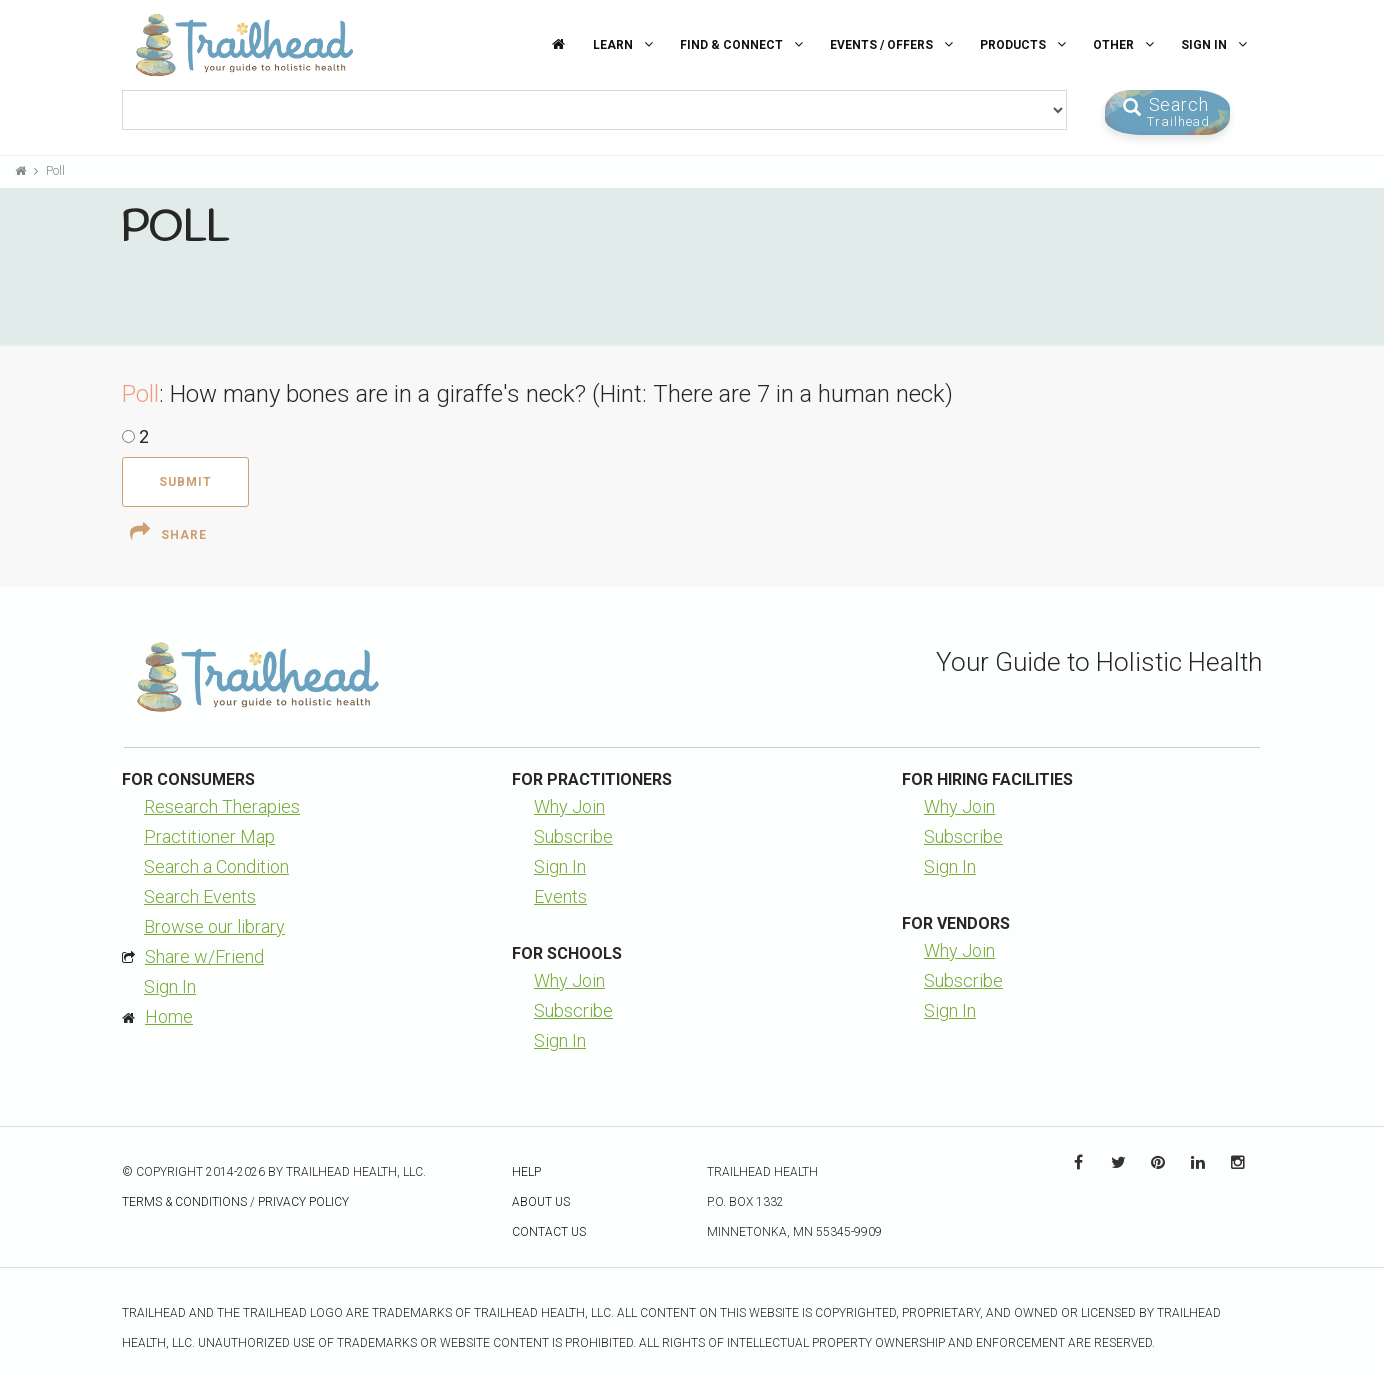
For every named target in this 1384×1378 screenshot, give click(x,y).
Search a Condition (216, 866)
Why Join (569, 806)
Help (526, 1172)
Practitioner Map (209, 836)
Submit (185, 482)
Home (169, 1016)
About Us (541, 1202)
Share (168, 532)
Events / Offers (894, 44)
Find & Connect (744, 44)
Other (1126, 44)
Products (1025, 44)
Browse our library (214, 926)
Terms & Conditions (184, 1202)
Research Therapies (222, 806)
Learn (625, 44)
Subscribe (573, 836)
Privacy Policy (303, 1202)
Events (560, 896)
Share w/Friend (204, 956)
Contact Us (549, 1232)
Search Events (200, 896)
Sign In (1216, 44)
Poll (55, 171)
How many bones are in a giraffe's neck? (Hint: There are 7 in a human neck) (561, 394)
